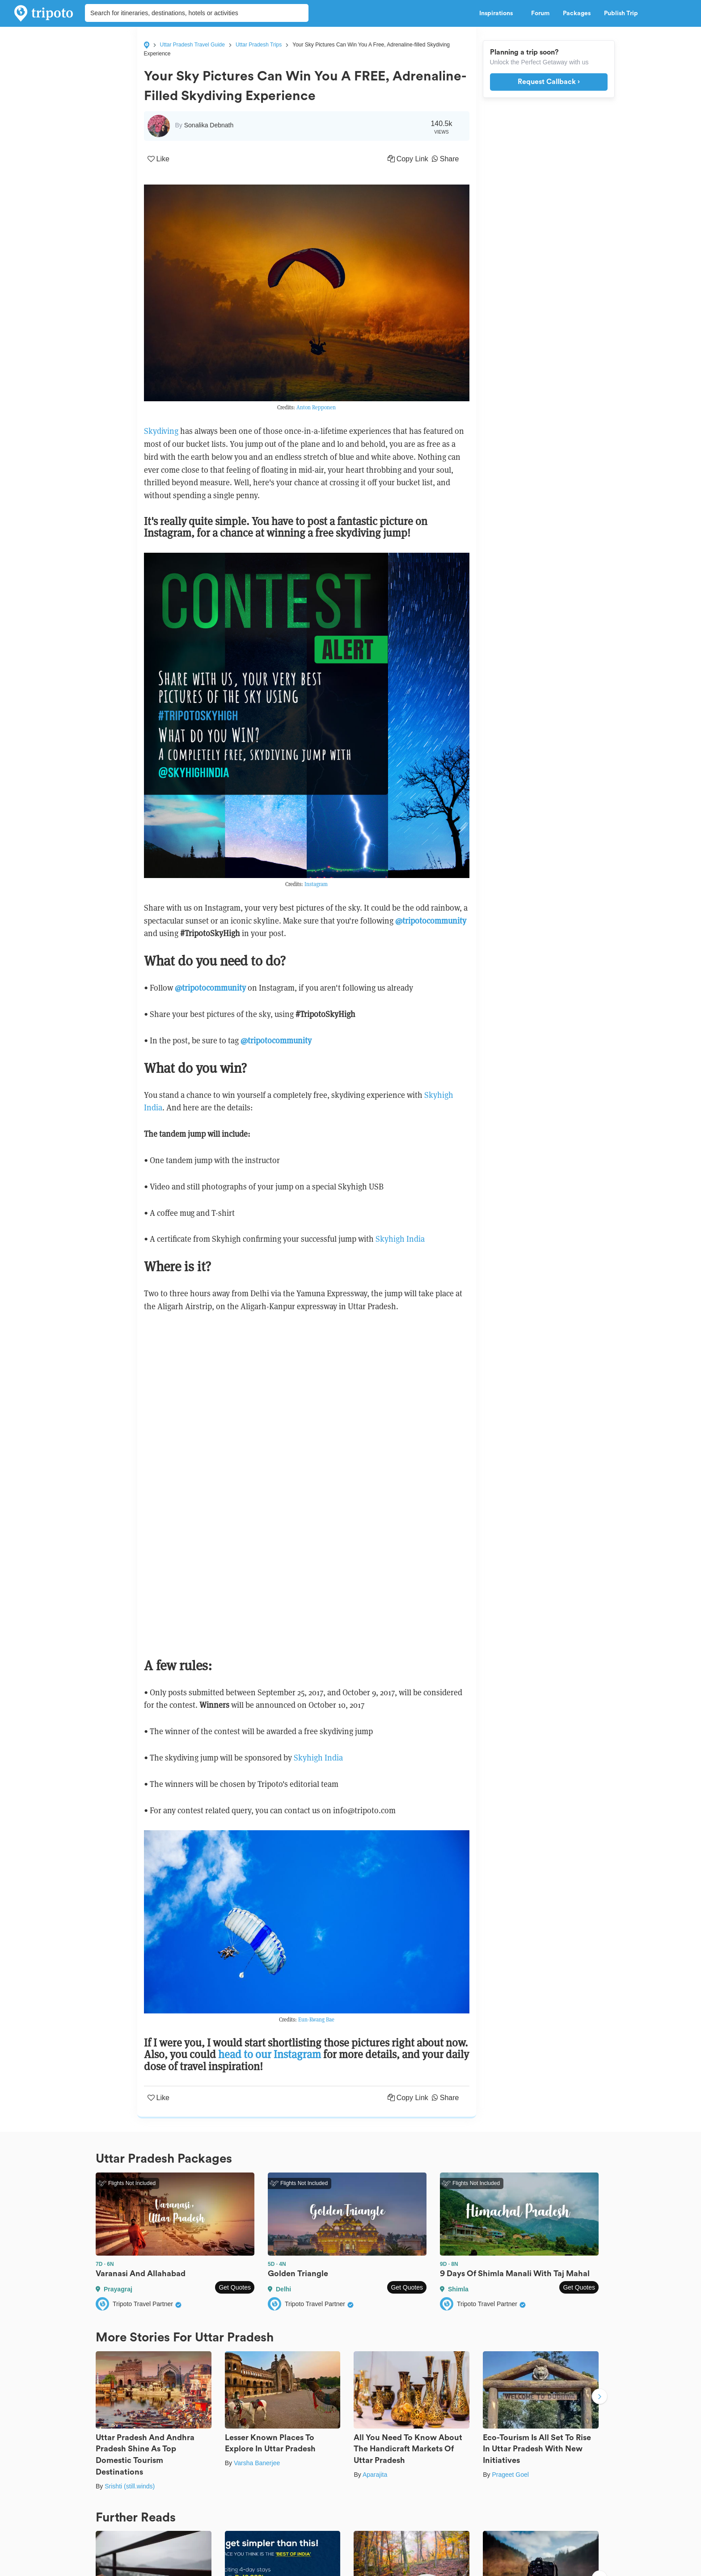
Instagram (316, 884)
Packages (577, 13)
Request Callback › (549, 81)
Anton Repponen (316, 407)
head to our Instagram (269, 2054)
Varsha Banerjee (257, 2463)
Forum (540, 13)
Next (599, 2397)
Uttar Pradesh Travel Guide (192, 45)
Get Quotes (235, 2287)
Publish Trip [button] (623, 13)
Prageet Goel (510, 2474)
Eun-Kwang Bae (316, 2019)
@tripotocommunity (210, 988)
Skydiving (161, 431)
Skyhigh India (400, 1239)
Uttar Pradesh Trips (259, 45)
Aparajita (375, 2474)
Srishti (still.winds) (130, 2486)
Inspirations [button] (498, 13)
